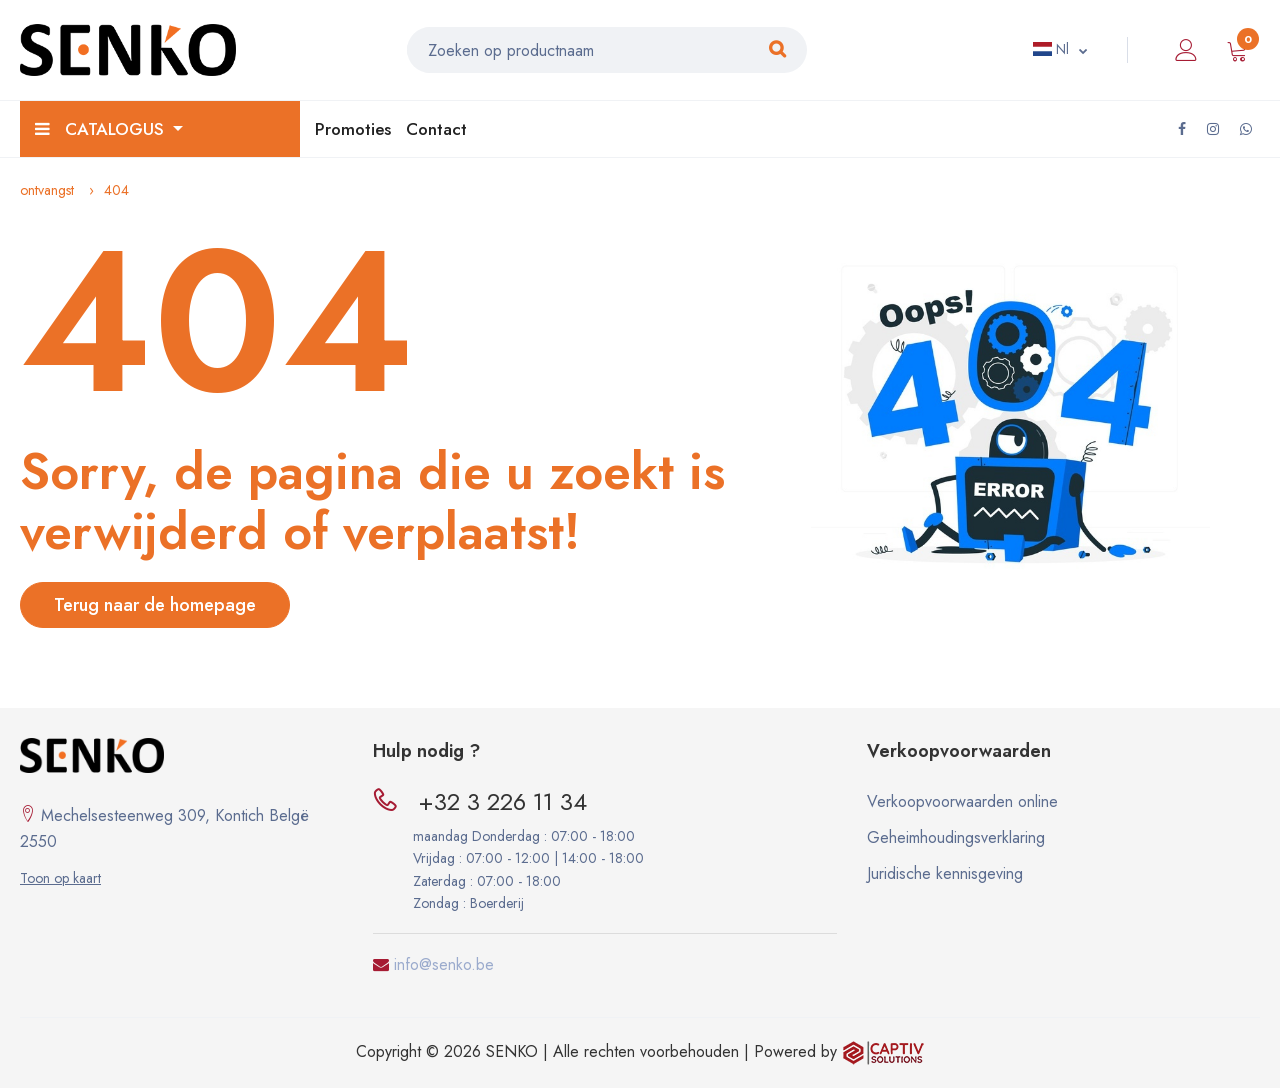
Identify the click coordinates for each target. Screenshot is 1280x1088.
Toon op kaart (60, 878)
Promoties (353, 129)
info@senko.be (444, 964)
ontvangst (47, 190)
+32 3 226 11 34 (502, 801)
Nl (1051, 49)
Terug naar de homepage (155, 605)
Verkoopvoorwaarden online (962, 801)
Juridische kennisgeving (945, 873)
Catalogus (102, 129)
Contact (436, 129)
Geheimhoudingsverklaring (956, 837)
